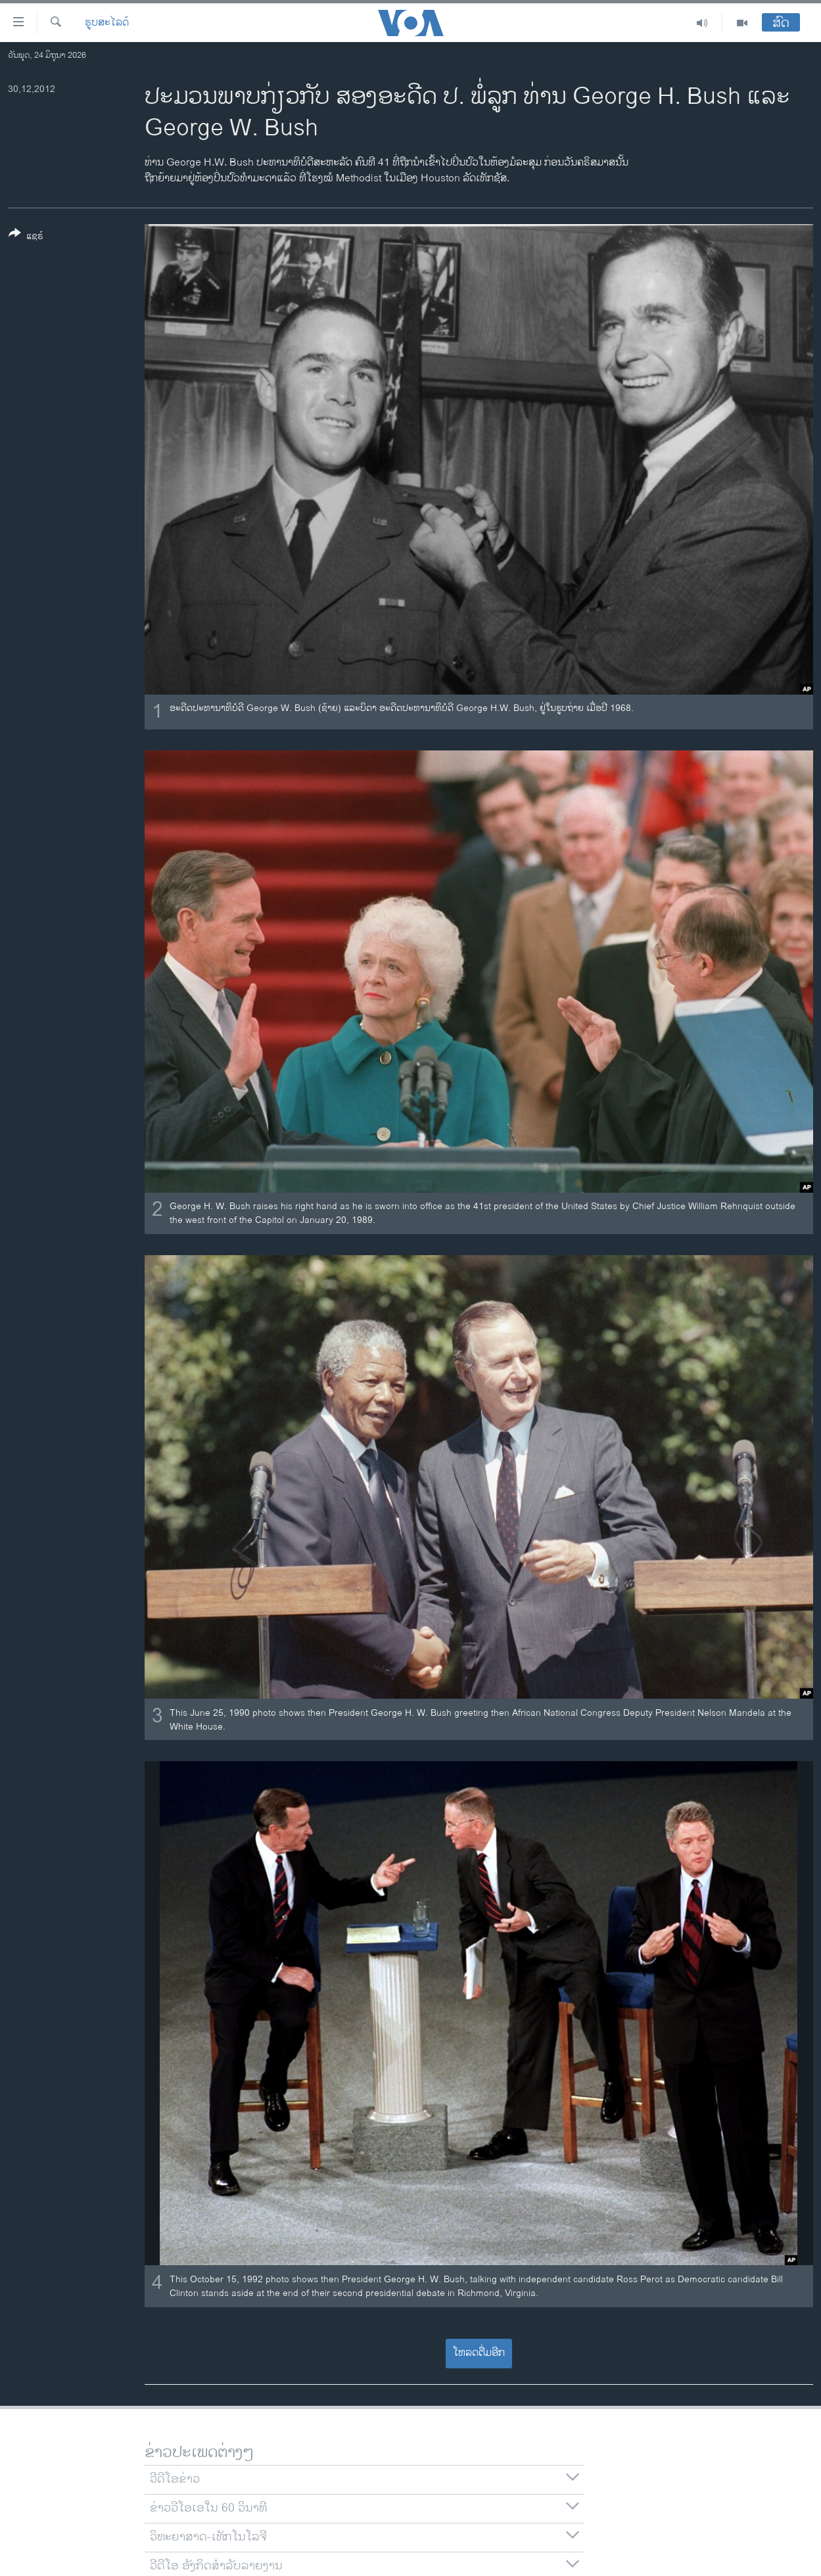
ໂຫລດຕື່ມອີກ (479, 2353)
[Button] (26, 237)
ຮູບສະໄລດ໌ (107, 23)
